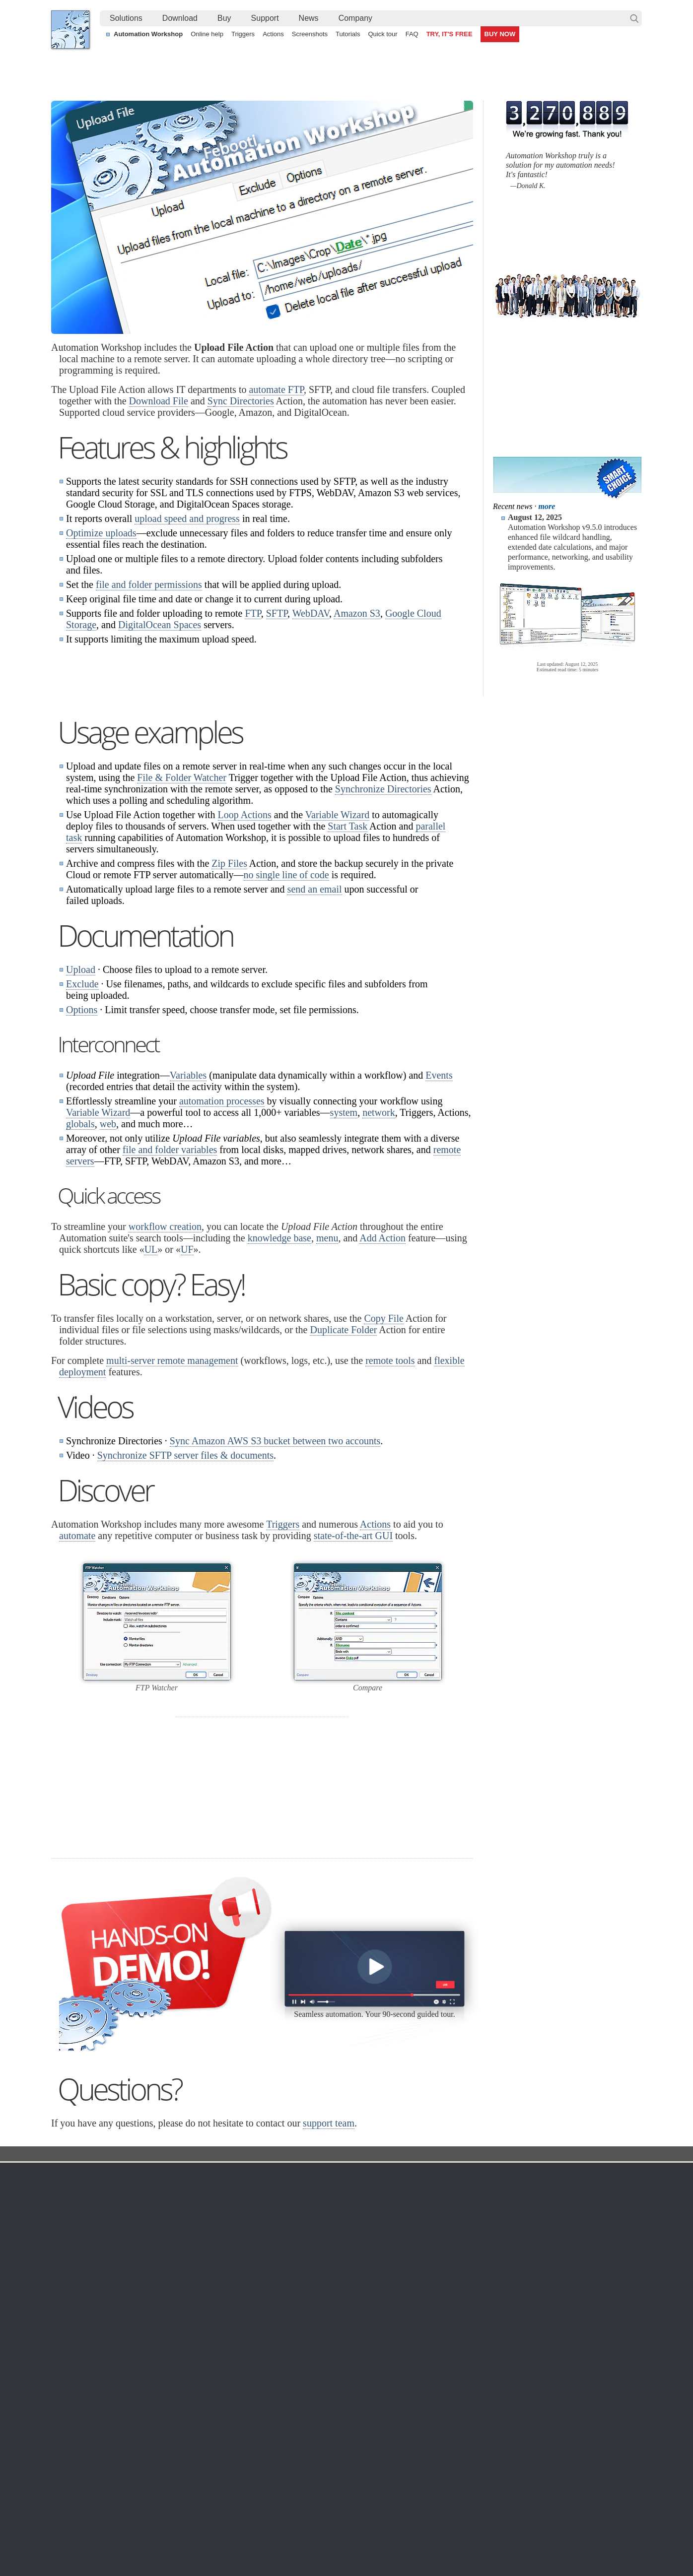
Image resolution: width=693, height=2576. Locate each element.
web (108, 1248)
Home (70, 2299)
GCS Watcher (354, 2385)
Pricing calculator (450, 2338)
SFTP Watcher (355, 2350)
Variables (188, 1199)
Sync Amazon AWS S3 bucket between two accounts (275, 1565)
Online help (207, 34)
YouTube (246, 2541)
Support (265, 18)
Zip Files (229, 987)
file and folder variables (170, 1274)
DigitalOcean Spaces (159, 624)
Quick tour (382, 34)
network (378, 1236)
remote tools (390, 1485)
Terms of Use (81, 2314)
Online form (545, 2326)
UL (151, 1373)
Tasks (253, 2362)
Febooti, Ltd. (70, 29)
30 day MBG (421, 1970)
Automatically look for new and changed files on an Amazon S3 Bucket (169, 2474)
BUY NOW (500, 34)
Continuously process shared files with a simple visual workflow (340, 2474)
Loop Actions (245, 939)
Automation (266, 2299)
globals (80, 1248)
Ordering (440, 2299)
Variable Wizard (337, 939)
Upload (80, 1094)
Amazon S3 (357, 613)
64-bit (148, 2374)
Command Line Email (173, 2338)
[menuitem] (126, 18)
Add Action (382, 1362)
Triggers (243, 34)
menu (327, 1362)
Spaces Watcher (358, 2397)
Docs (232, 2279)
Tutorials (348, 34)
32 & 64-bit (157, 2362)
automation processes (222, 1225)
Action (263, 2279)
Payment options (450, 2350)
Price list (437, 2362)
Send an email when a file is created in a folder (315, 2508)
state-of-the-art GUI (353, 1660)
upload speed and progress (187, 518)
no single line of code (286, 999)
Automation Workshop (148, 34)
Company (355, 18)
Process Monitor (358, 2421)
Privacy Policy (549, 2338)
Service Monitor (357, 2409)
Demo (253, 2409)
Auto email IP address (536, 2497)
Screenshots (310, 34)
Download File (158, 400)
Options (81, 1134)
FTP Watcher (353, 2338)
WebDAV (310, 613)
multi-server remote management (172, 1485)
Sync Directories (241, 400)
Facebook (279, 2541)
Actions (273, 34)
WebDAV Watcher (360, 2362)
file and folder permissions (149, 584)
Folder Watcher (356, 2326)
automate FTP (276, 389)
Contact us (544, 2314)
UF (187, 1373)
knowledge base (279, 1362)
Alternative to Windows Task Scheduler (121, 2497)
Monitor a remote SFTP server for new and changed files (148, 2485)
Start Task (347, 950)
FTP (253, 613)
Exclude (82, 1108)
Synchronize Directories (383, 913)
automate (77, 1660)
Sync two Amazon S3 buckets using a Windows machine (330, 2485)
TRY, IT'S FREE (449, 34)
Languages (78, 2326)
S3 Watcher (351, 2374)
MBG (432, 2374)
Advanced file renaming (538, 2485)
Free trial (153, 2314)
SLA (534, 2350)
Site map (74, 2338)
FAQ (412, 34)
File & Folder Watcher (181, 902)
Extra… (344, 2433)
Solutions (126, 18)
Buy (224, 18)
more (547, 506)
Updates (153, 2350)
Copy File (383, 1442)
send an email (314, 1013)
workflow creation (165, 1351)
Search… (634, 18)
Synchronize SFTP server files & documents (185, 1579)
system (344, 1236)
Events (438, 1199)
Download (180, 18)
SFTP (276, 613)
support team (328, 2247)
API (250, 2374)
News (309, 18)
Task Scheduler (356, 2314)
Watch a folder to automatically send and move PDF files (330, 2497)
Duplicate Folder (343, 1454)
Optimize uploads (101, 532)
